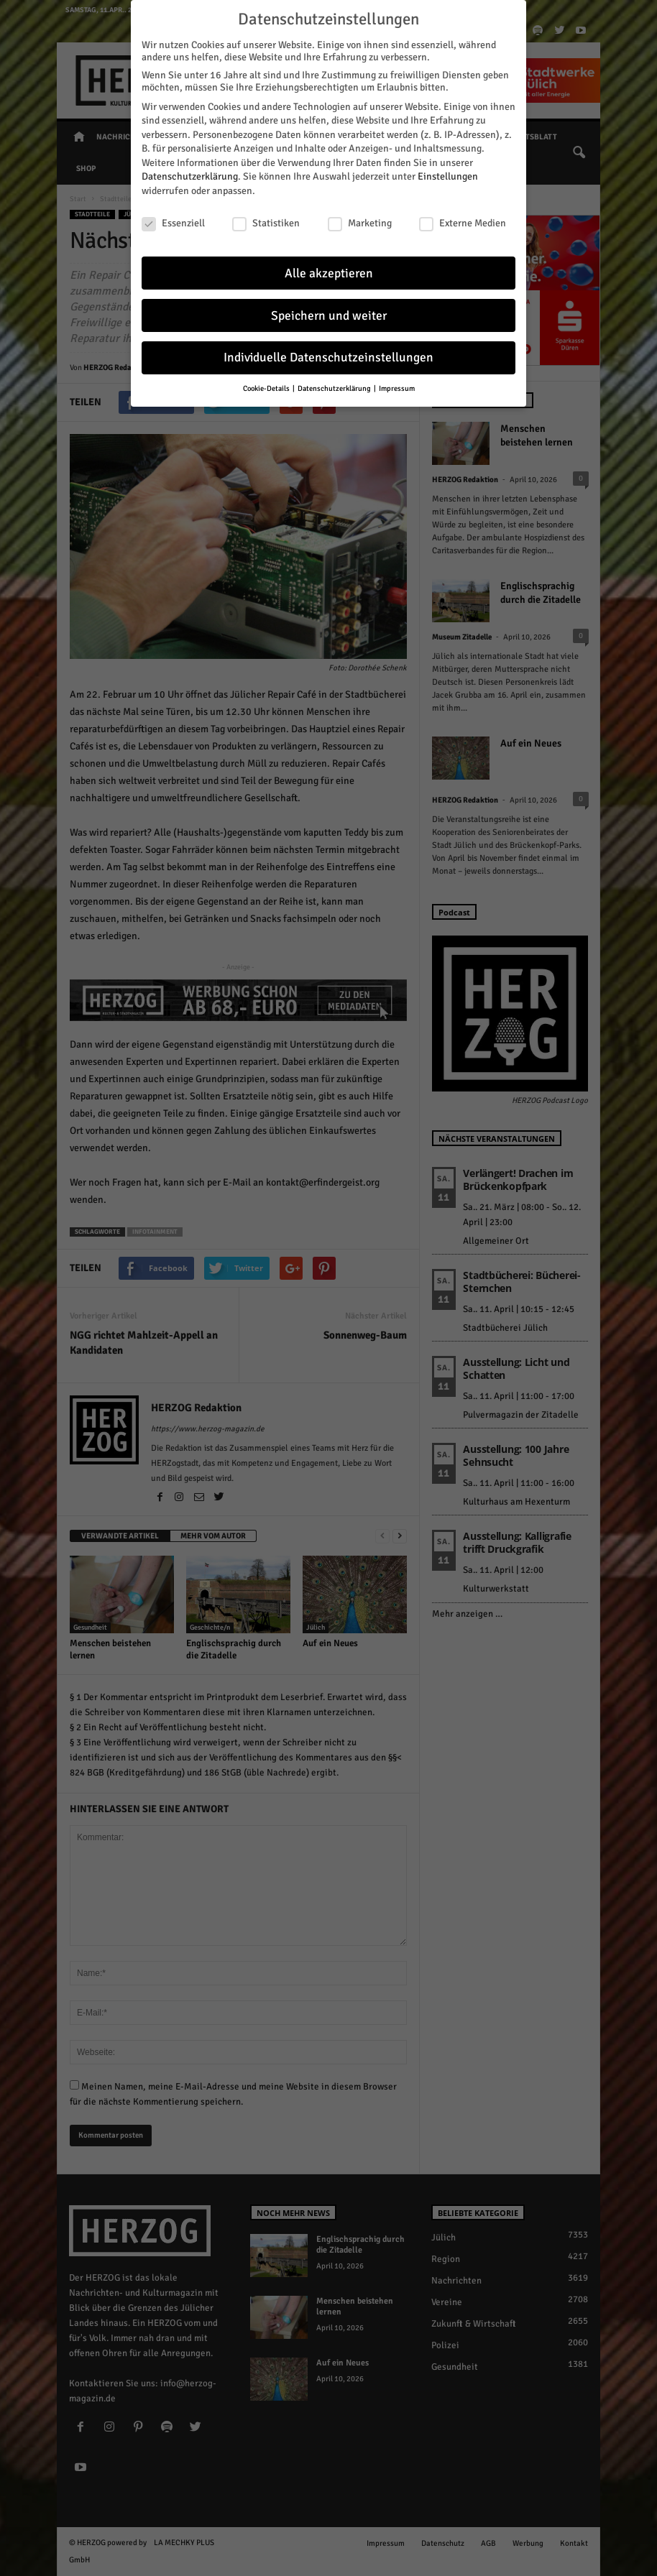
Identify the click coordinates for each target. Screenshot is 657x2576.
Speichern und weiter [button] (329, 315)
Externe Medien (462, 222)
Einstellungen (448, 176)
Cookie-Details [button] (267, 388)
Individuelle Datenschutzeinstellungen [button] (328, 357)
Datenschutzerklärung (190, 176)
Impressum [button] (397, 388)
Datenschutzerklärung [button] (335, 388)
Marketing (360, 222)
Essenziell (173, 222)
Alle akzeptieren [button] (329, 272)
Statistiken (266, 222)
